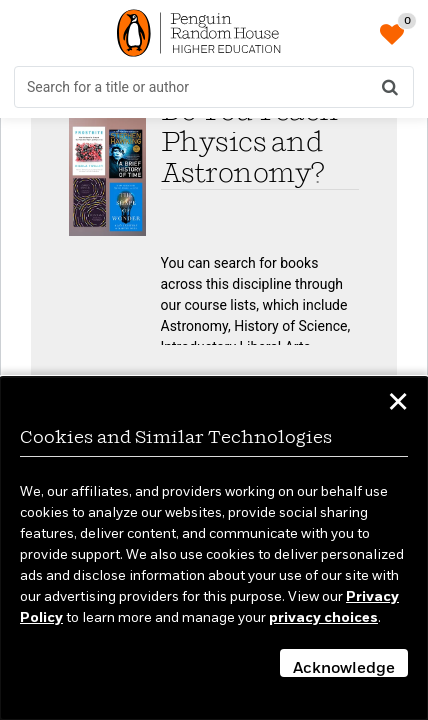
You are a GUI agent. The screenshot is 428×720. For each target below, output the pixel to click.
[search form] (214, 87)
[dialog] (214, 548)
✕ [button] (398, 405)
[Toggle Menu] (30, 33)
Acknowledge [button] (344, 669)
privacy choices (323, 618)
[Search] (390, 87)
